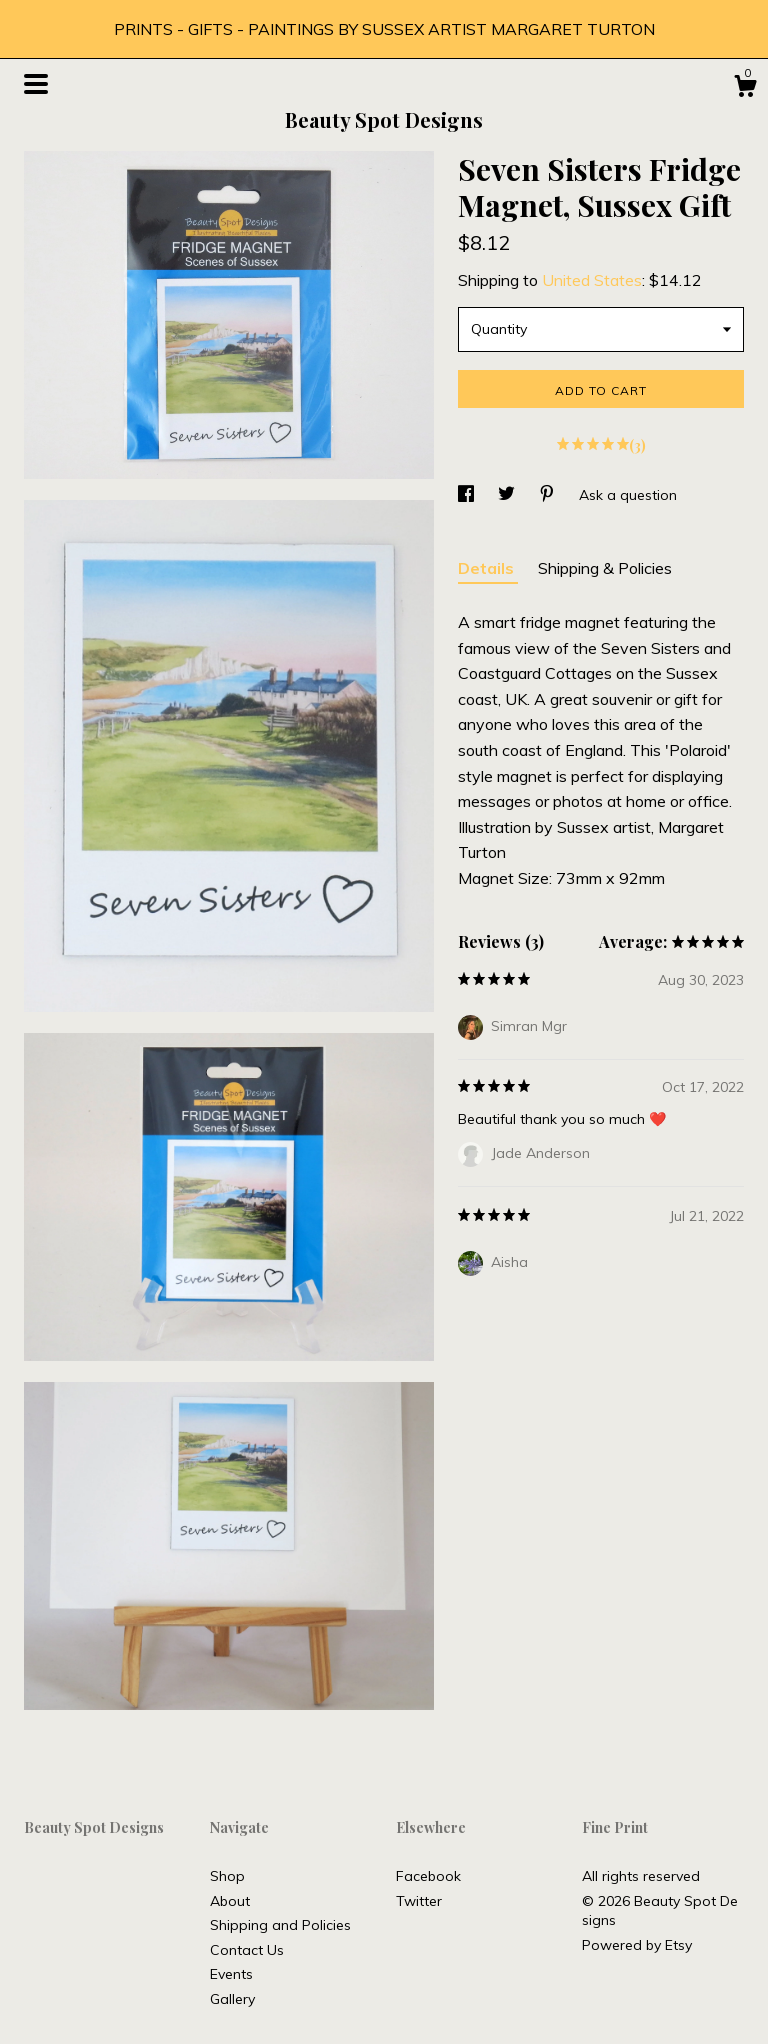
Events (231, 1974)
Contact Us (247, 1950)
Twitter (419, 1901)
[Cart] (745, 89)
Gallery (232, 1999)
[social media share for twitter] (508, 495)
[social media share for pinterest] (549, 495)
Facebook (428, 1876)
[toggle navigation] (36, 84)
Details (488, 568)
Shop (227, 1876)
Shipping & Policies (605, 568)
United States (592, 280)
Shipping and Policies (280, 1925)
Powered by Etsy (637, 1945)
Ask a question (628, 495)
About (230, 1901)
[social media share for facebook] (468, 495)
